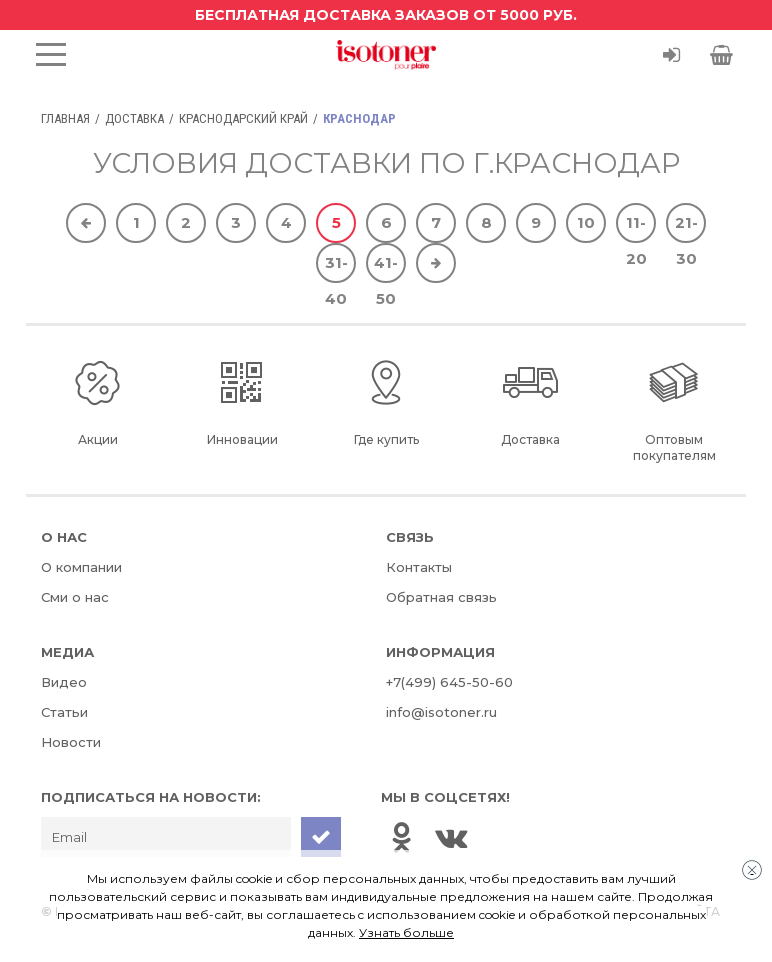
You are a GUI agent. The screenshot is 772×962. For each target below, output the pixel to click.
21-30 (686, 228)
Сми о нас (75, 597)
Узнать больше (406, 932)
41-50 (386, 268)
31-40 (336, 268)
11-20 (636, 228)
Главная (65, 118)
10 (586, 222)
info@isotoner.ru (441, 712)
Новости (71, 742)
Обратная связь (441, 597)
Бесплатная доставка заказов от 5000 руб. (386, 15)
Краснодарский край (243, 118)
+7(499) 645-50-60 (449, 682)
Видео (64, 682)
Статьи (64, 712)
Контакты (419, 567)
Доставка (134, 118)
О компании (81, 567)
